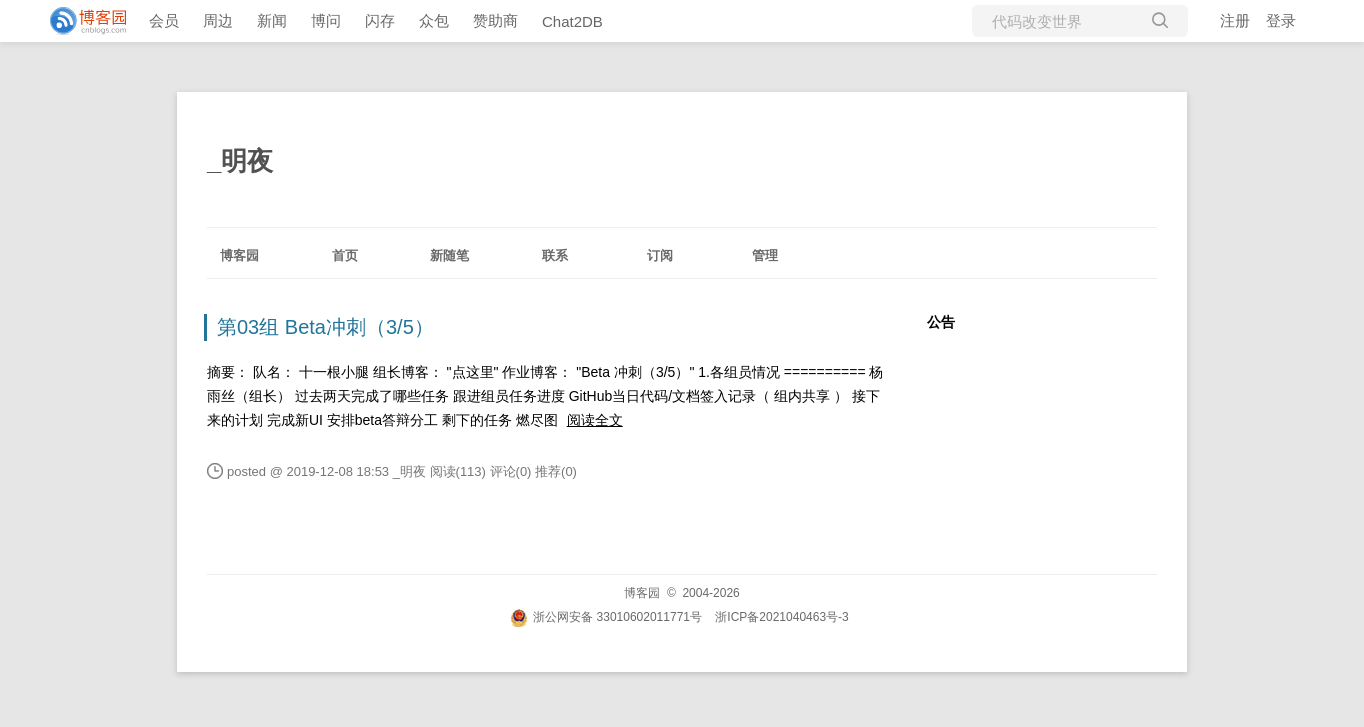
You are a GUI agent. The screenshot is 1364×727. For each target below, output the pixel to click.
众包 (434, 20)
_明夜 (240, 161)
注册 (1235, 20)
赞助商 (495, 20)
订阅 (660, 255)
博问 (326, 20)
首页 (345, 255)
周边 (218, 20)
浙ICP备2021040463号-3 (781, 617)
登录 (1281, 20)
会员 (164, 20)
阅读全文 (595, 420)
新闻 (272, 20)
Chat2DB (572, 21)
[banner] (80, 21)
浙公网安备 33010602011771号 (606, 617)
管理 (765, 255)
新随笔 (449, 255)
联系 (555, 255)
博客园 (239, 255)
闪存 (380, 20)
